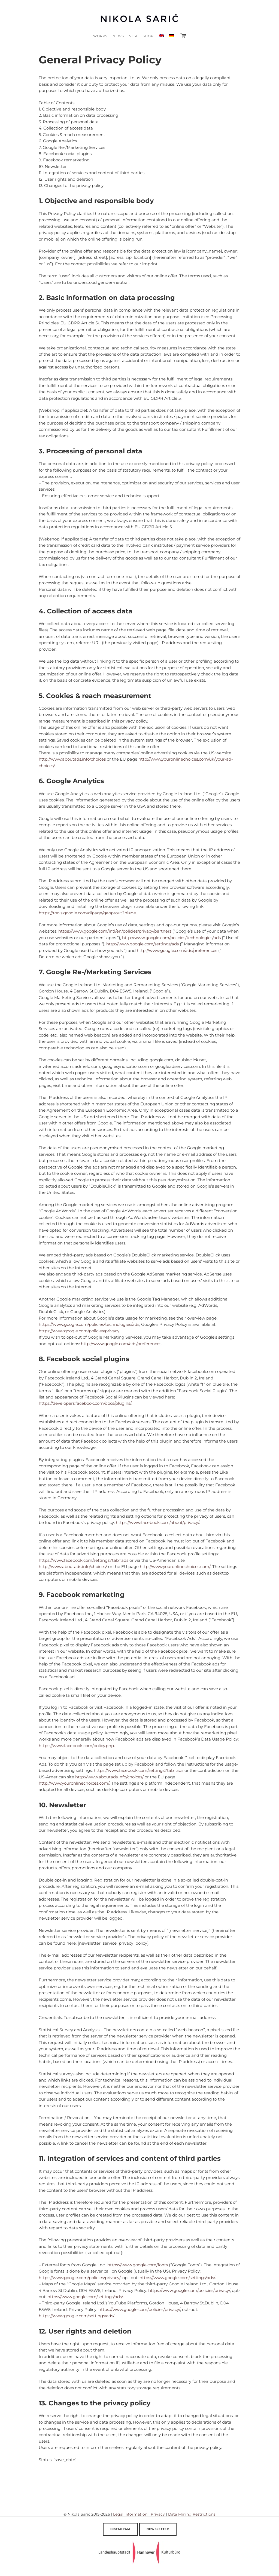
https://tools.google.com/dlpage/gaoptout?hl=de (87, 912)
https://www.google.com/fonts (137, 2264)
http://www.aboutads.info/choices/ (73, 1566)
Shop (148, 36)
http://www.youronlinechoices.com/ (175, 1566)
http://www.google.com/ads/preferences (177, 950)
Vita (133, 36)
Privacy (158, 2514)
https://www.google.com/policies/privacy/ (79, 2277)
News (118, 36)
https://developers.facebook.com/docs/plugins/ (85, 1403)
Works (100, 36)
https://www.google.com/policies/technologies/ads (89, 1324)
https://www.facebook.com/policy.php (76, 1745)
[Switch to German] (171, 36)
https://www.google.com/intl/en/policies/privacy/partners (114, 931)
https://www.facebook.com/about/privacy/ (157, 1522)
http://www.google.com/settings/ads (142, 943)
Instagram (120, 2529)
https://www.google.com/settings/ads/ (177, 2277)
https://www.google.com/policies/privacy (79, 1330)
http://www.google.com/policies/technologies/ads (171, 937)
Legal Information (130, 2514)
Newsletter (158, 2529)
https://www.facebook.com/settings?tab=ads (83, 1560)
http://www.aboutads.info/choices (72, 759)
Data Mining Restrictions (192, 2514)
